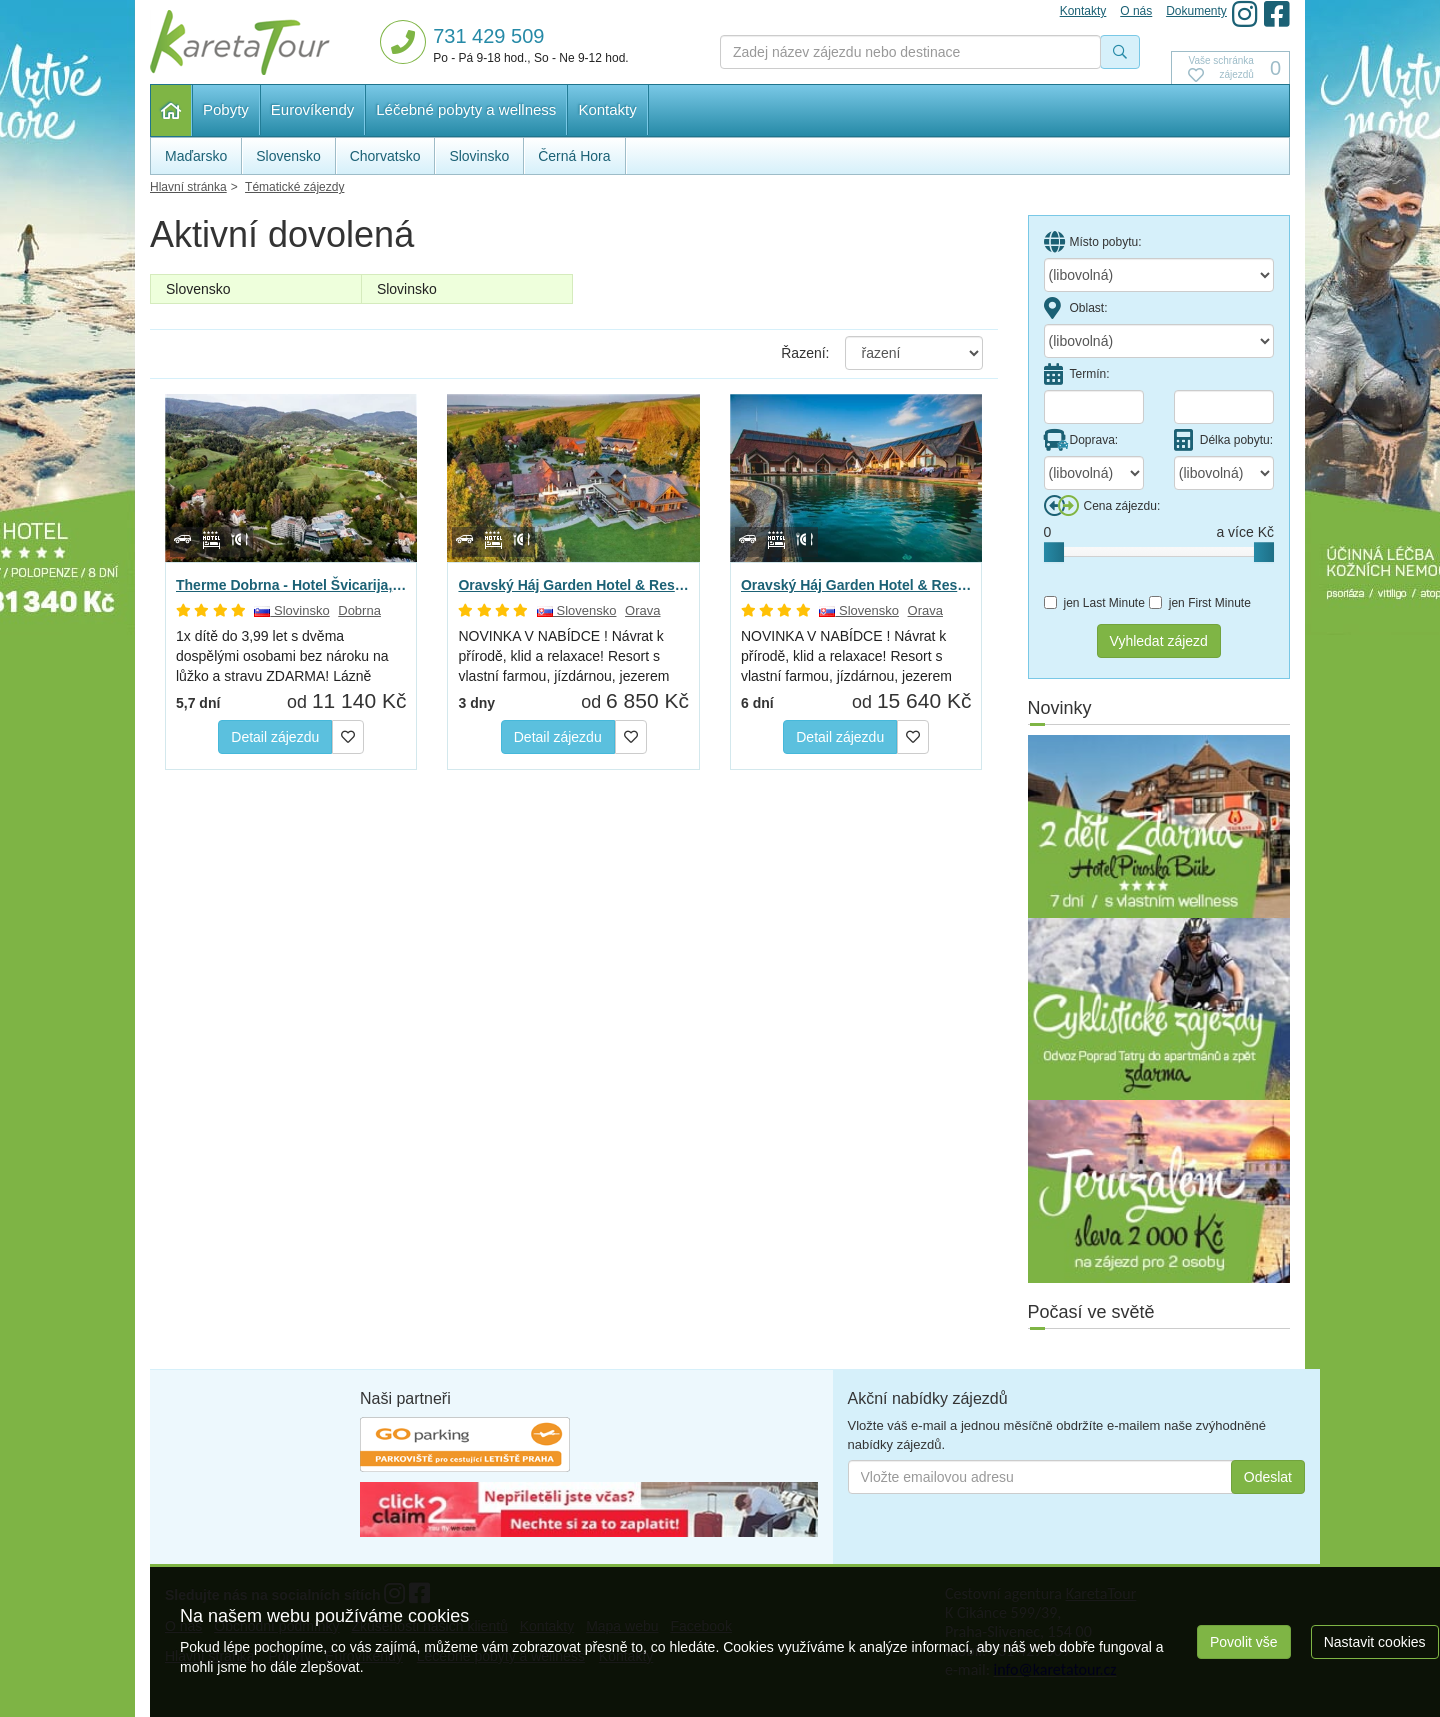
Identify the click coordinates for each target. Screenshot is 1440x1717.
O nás (1136, 11)
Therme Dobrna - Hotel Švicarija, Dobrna (291, 585)
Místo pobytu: (1093, 242)
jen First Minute (1200, 603)
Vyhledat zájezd (1159, 641)
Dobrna (359, 610)
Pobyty (226, 109)
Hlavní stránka (171, 110)
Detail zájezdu (275, 737)
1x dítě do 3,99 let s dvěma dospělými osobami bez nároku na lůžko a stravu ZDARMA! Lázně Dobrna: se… (282, 657)
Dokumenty (1196, 11)
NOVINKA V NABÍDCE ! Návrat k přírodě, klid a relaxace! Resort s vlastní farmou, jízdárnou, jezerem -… (563, 657)
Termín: (1077, 374)
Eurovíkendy (312, 109)
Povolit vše (1244, 1642)
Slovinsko (407, 289)
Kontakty (607, 109)
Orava (642, 610)
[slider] (1054, 552)
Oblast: (1076, 308)
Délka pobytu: (1223, 440)
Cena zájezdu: (1102, 506)
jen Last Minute (1094, 603)
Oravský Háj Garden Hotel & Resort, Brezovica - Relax (573, 585)
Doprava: (1081, 440)
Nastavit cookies (1375, 1642)
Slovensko (198, 289)
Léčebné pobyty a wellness (466, 109)
